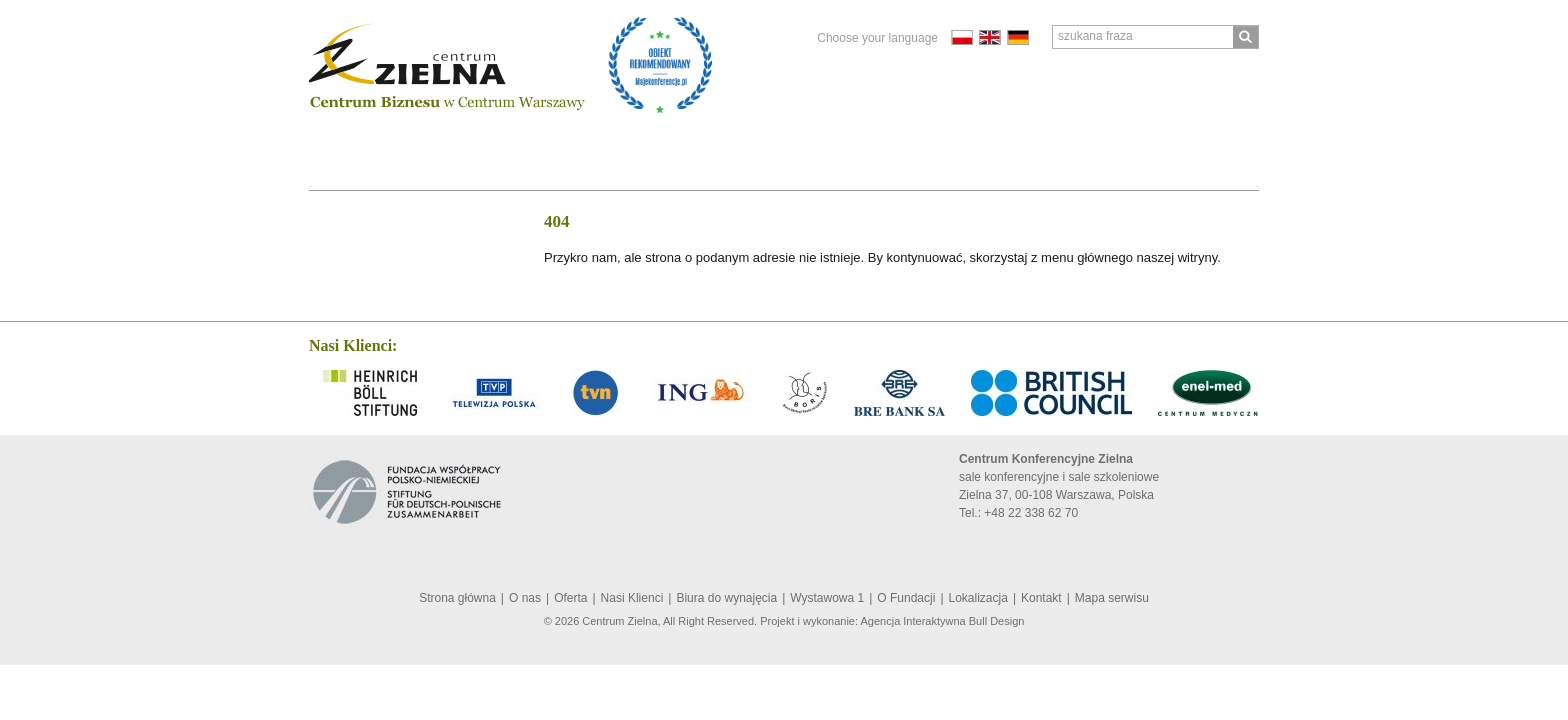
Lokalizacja (822, 142)
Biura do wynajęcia (605, 142)
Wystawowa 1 (827, 598)
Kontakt (908, 142)
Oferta (395, 142)
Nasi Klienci (478, 142)
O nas (336, 142)
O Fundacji (727, 142)
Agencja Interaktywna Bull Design (943, 621)
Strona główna (457, 598)
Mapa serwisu (1112, 598)
